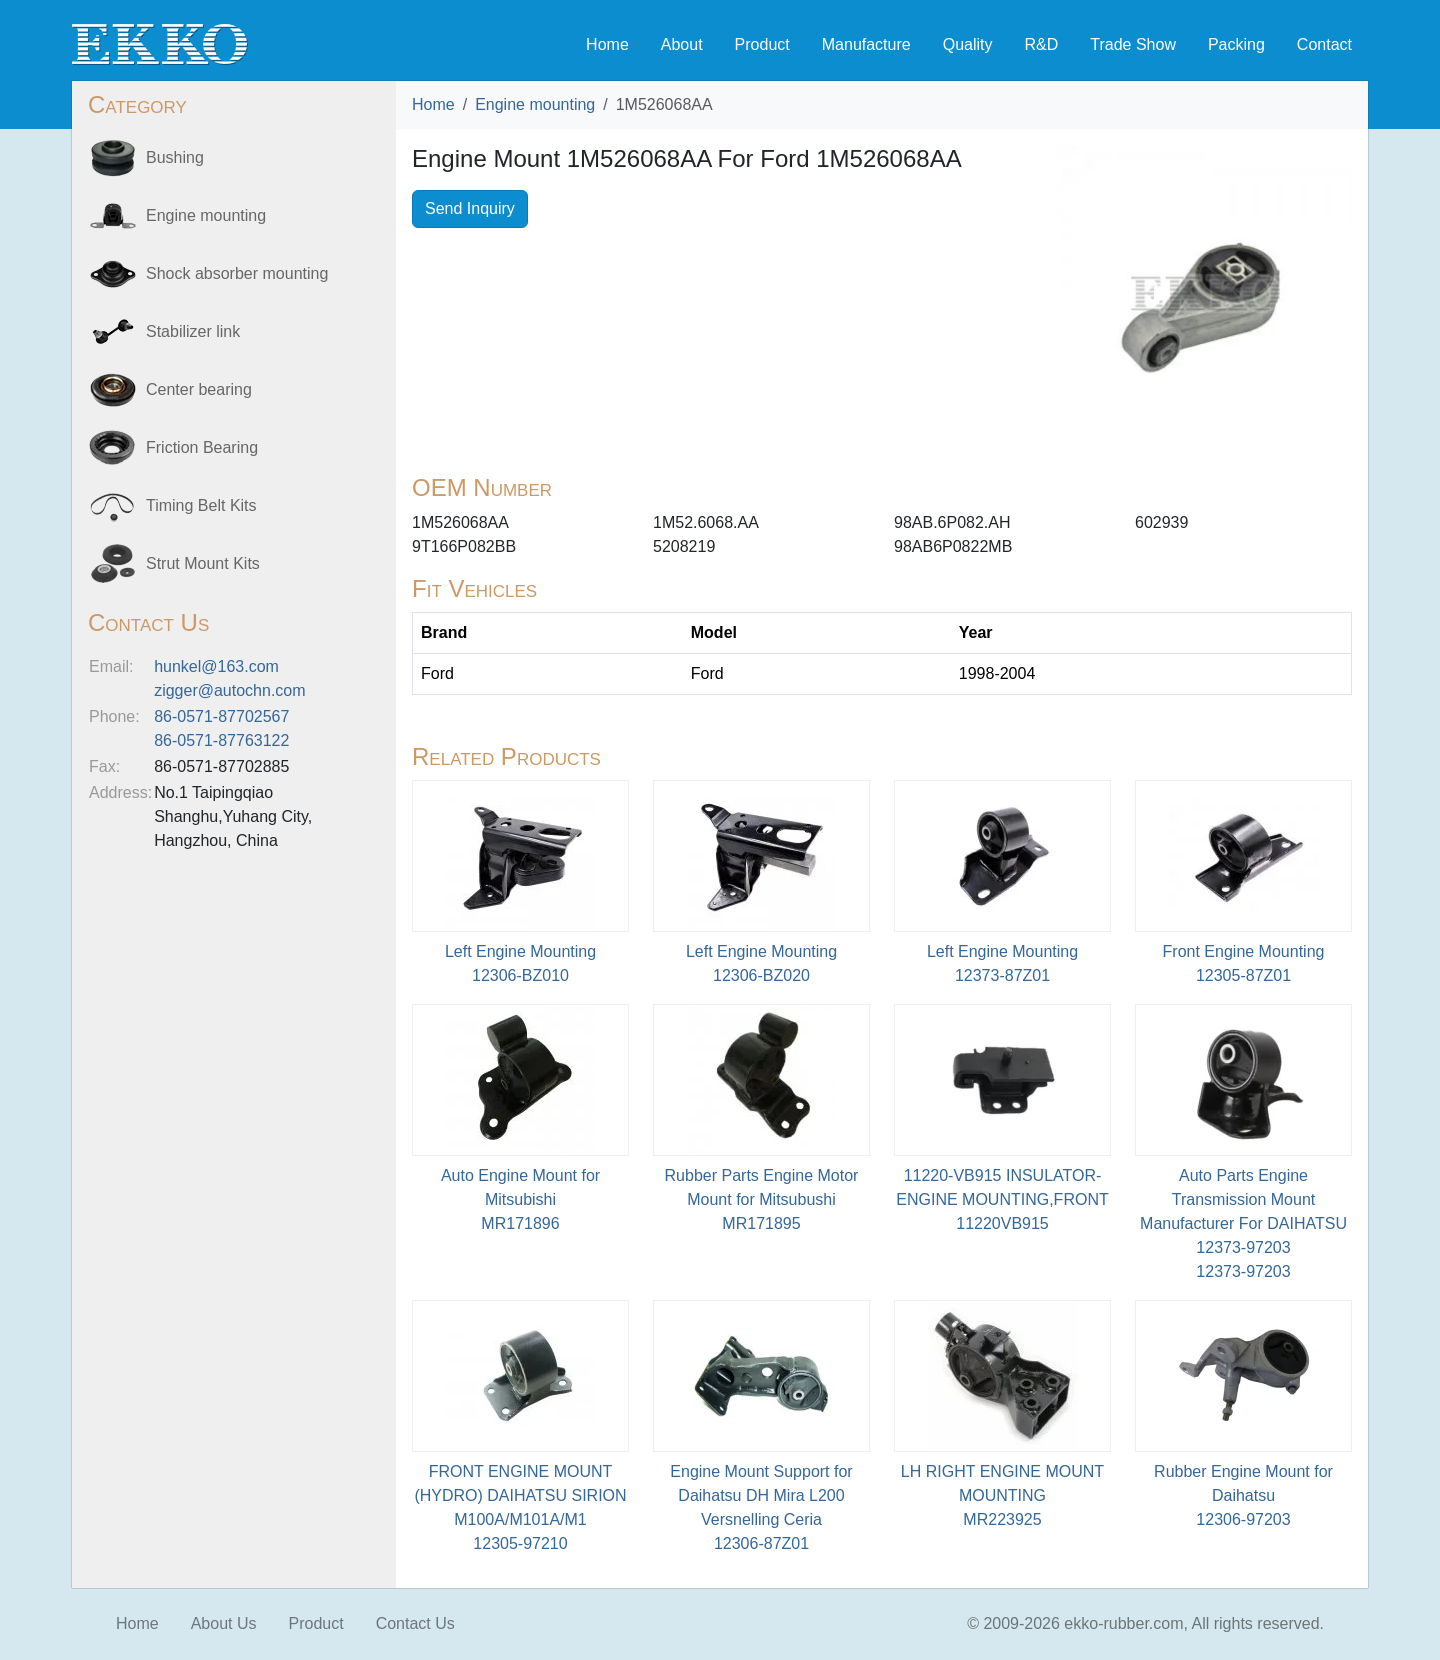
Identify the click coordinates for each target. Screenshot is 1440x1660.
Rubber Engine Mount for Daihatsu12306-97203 (1243, 1495)
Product (762, 44)
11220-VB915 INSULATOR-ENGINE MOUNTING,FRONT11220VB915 (1002, 1199)
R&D (1041, 44)
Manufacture (866, 44)
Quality (968, 44)
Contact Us (415, 1623)
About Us (224, 1623)
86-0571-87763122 (221, 740)
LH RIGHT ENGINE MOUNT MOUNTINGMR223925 (1002, 1495)
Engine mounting (535, 104)
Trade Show (1133, 44)
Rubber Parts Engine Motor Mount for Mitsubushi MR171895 (762, 1199)
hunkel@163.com (216, 666)
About (682, 44)
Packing (1236, 44)
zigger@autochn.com (229, 690)
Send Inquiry (470, 208)
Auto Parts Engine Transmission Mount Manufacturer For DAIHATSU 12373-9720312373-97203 (1243, 1223)
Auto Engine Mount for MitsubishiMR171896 (520, 1199)
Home (607, 44)
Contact (1324, 44)
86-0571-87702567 (221, 716)
